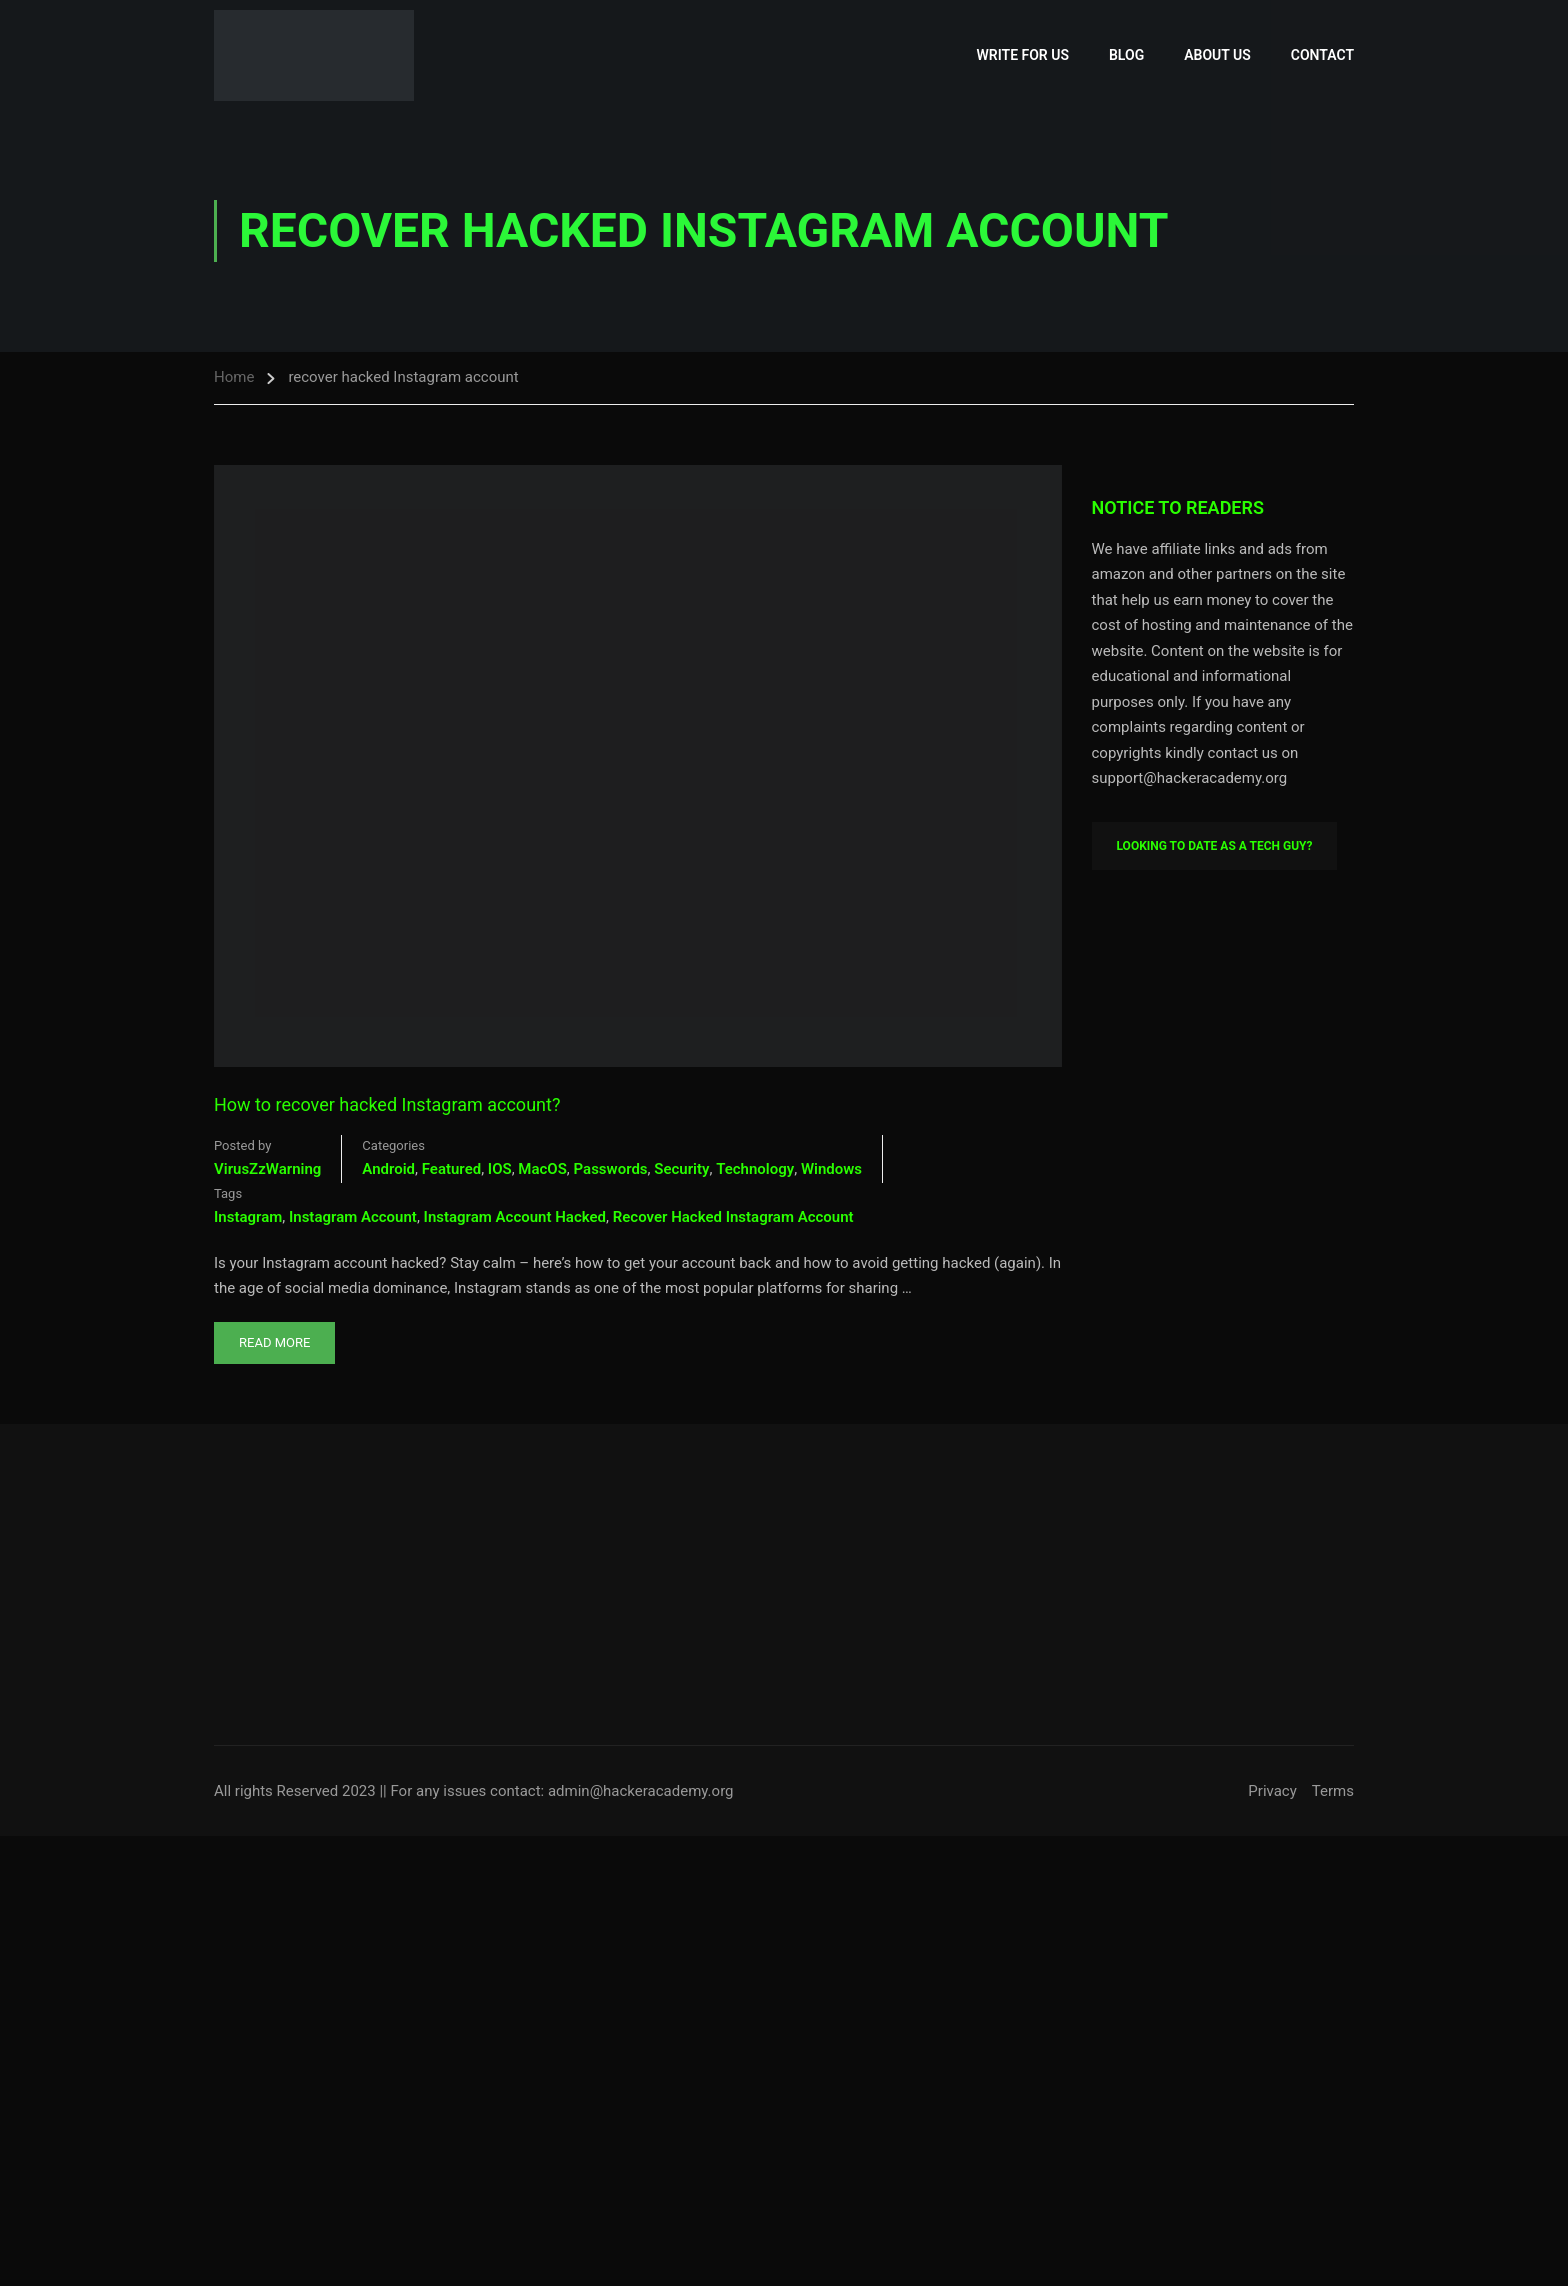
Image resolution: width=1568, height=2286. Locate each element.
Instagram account (353, 1217)
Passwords (611, 1169)
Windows (831, 1169)
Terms (1333, 1791)
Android (388, 1169)
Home (234, 377)
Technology (755, 1169)
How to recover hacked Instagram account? (387, 1104)
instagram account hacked (515, 1217)
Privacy (1272, 1791)
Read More (274, 1336)
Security (681, 1169)
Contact (1322, 55)
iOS (500, 1169)
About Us (1217, 55)
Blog (1126, 55)
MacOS (542, 1169)
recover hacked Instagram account (733, 1217)
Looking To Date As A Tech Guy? (1215, 846)
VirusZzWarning (267, 1169)
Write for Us (1023, 55)
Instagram (248, 1217)
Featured (451, 1169)
